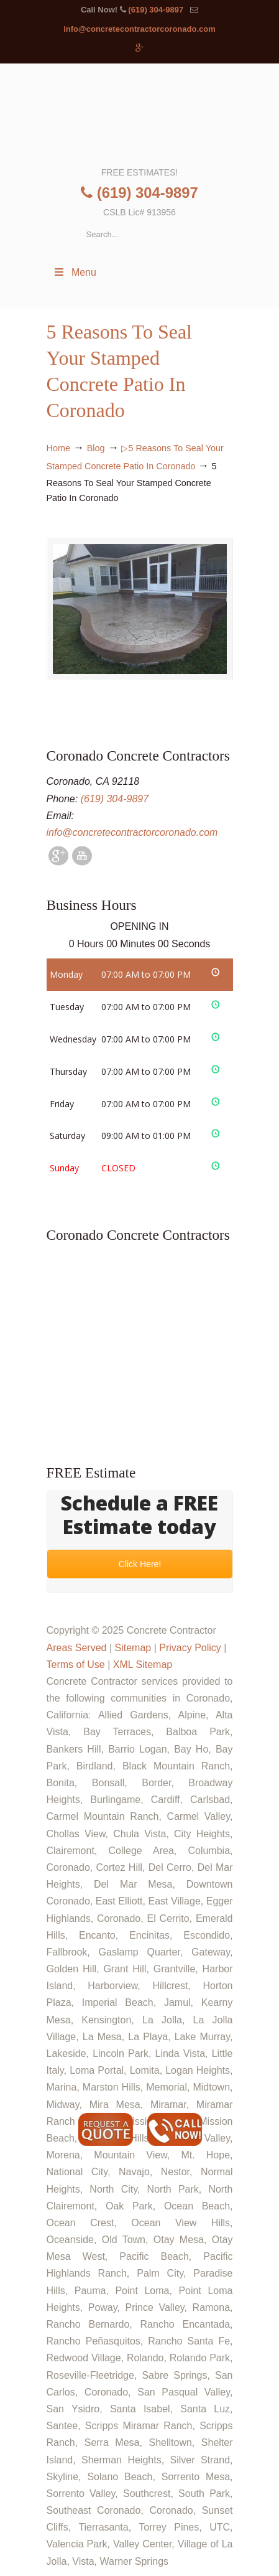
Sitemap (132, 1647)
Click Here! (139, 1564)
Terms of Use (76, 1664)
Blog (96, 448)
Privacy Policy (190, 1647)
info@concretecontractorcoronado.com (139, 29)
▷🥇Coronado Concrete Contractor (140, 114)
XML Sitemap (142, 1664)
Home (58, 448)
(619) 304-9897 (155, 9)
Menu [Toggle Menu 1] (74, 272)
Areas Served (77, 1647)
